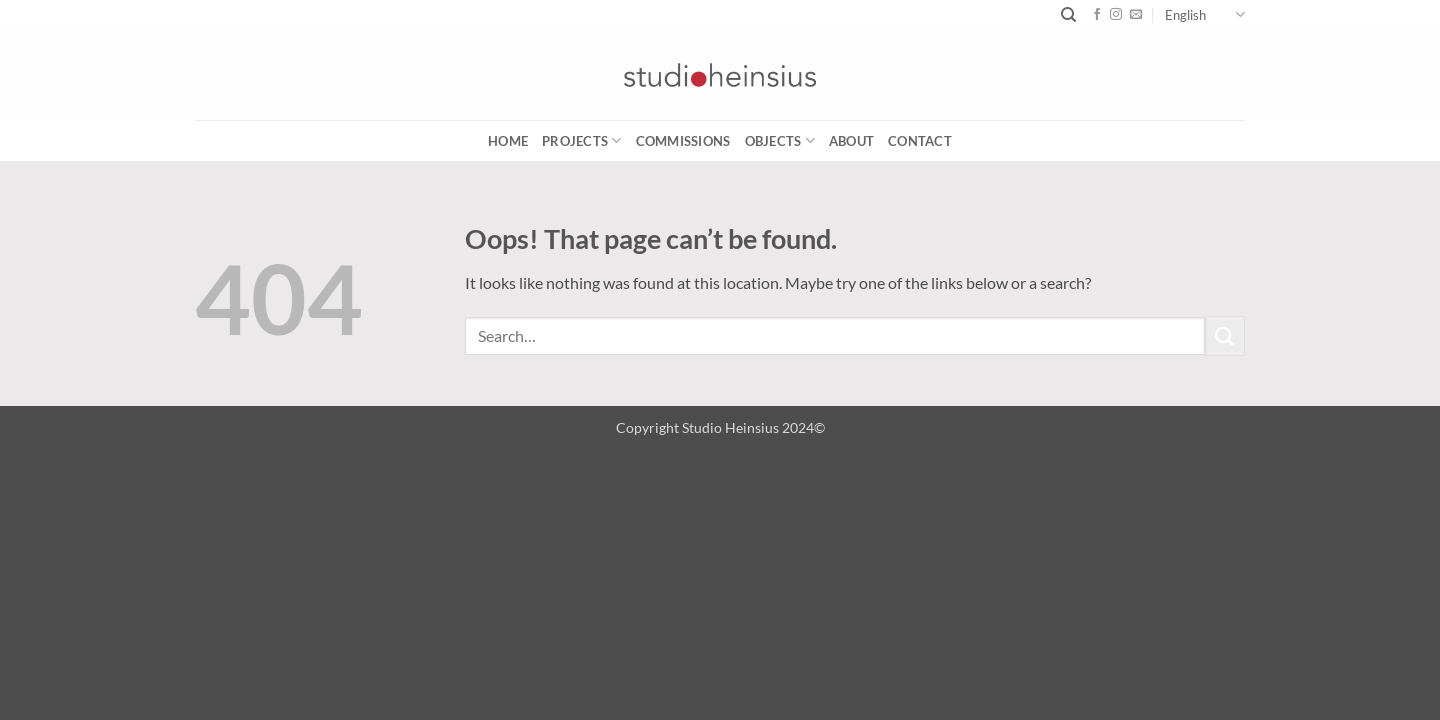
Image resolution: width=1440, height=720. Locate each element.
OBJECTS (780, 140)
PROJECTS (582, 140)
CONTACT (920, 141)
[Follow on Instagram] (1116, 15)
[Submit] (1225, 335)
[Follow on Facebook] (1097, 15)
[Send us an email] (1136, 15)
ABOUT (851, 141)
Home (508, 141)
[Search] (1068, 15)
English (1205, 14)
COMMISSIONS (683, 141)
